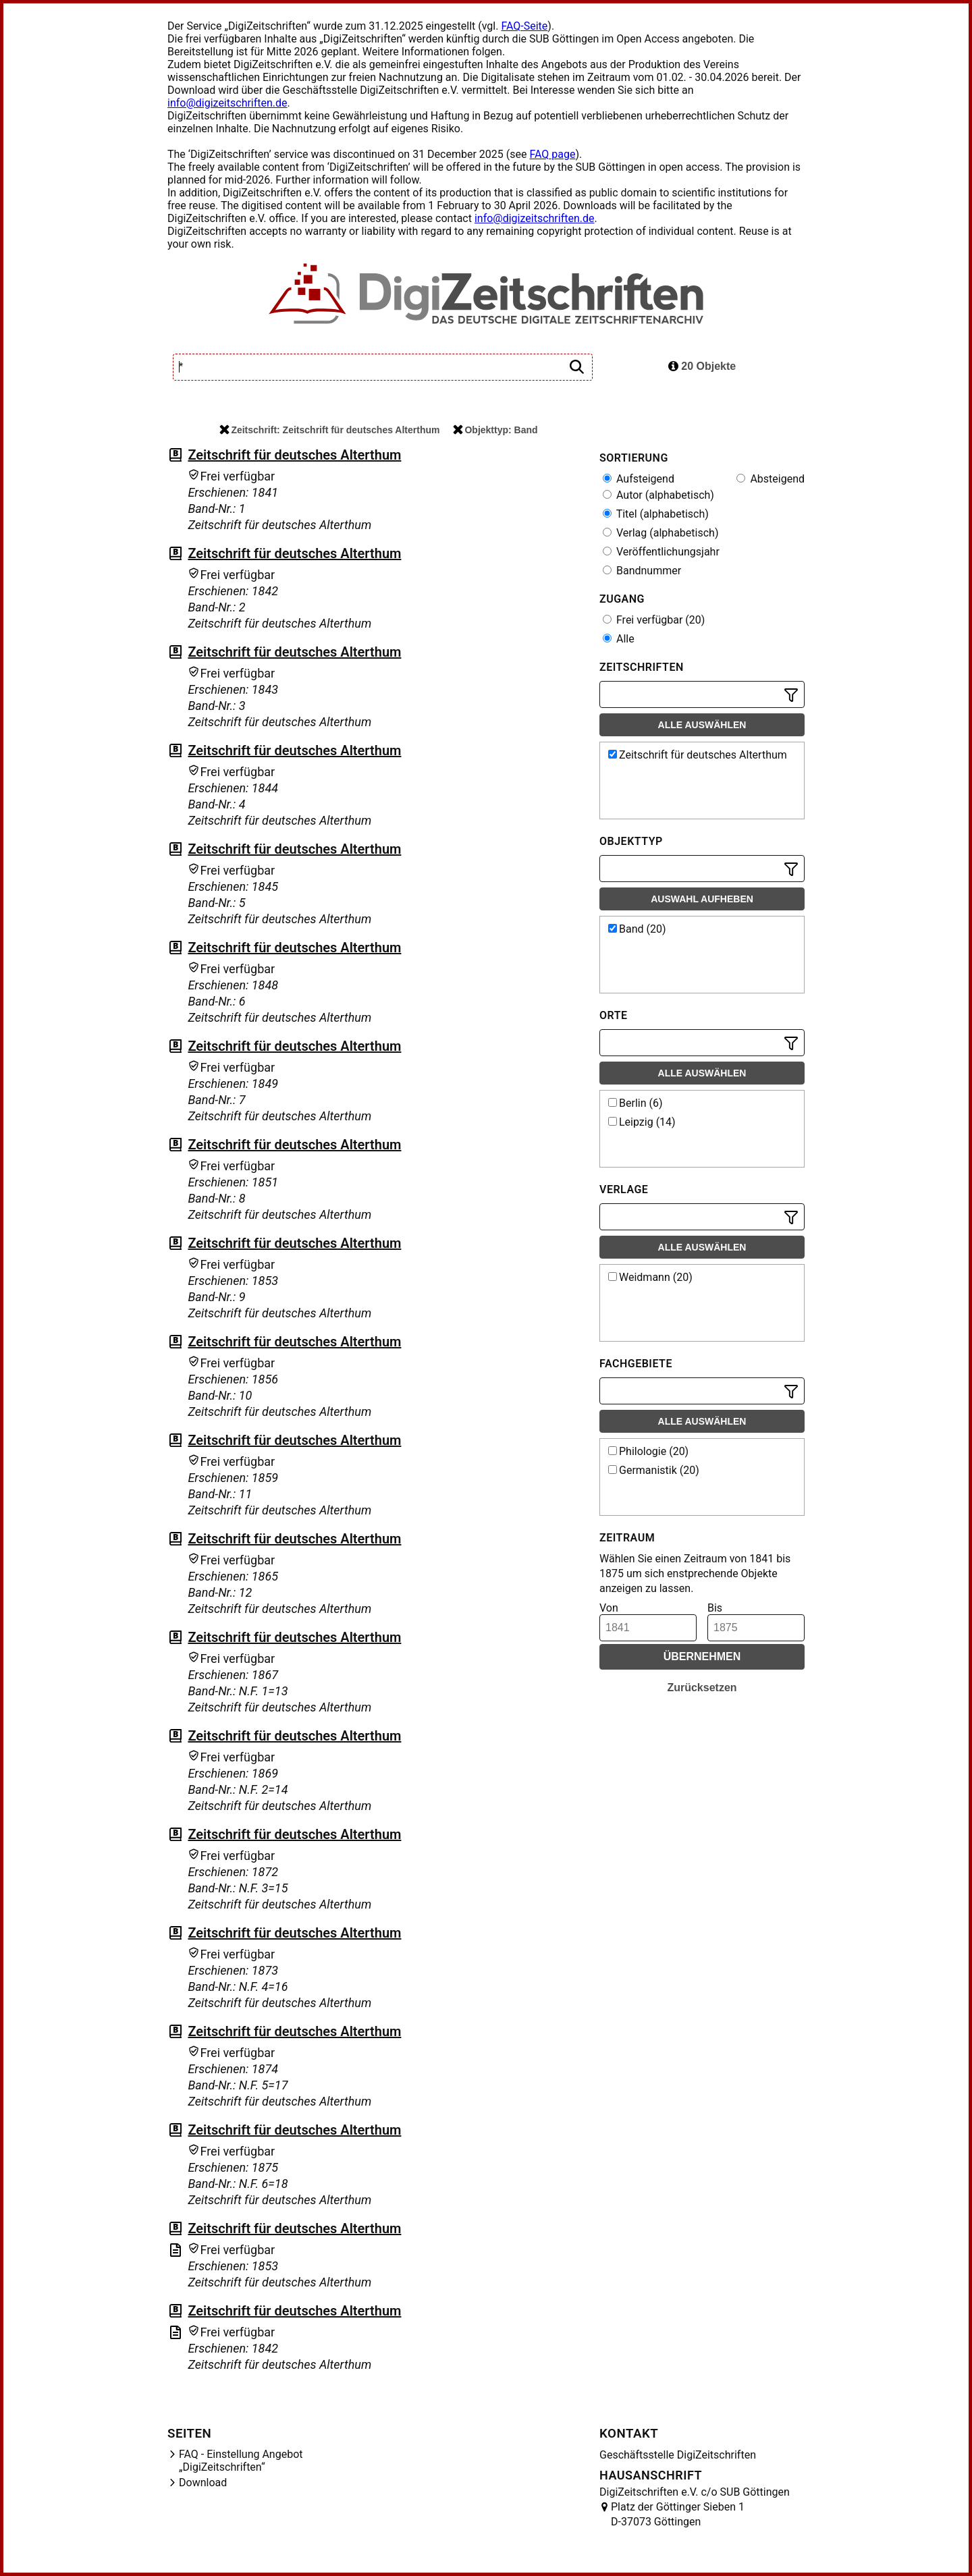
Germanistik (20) (653, 1470)
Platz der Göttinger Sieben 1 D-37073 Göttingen (678, 2514)
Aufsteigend (638, 478)
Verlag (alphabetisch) (660, 532)
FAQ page (552, 154)
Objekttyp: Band (495, 429)
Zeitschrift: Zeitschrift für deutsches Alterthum (329, 429)
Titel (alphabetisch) (656, 514)
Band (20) (637, 929)
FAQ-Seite (524, 26)
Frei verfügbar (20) (654, 619)
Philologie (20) (648, 1451)
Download (203, 2482)
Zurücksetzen (701, 1687)
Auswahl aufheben (702, 899)
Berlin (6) (635, 1103)
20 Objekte (702, 366)
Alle (618, 638)
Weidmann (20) (650, 1277)
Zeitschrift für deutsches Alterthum (294, 455)
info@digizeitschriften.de (227, 103)
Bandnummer (642, 570)
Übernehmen (702, 1656)
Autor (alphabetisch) (658, 495)
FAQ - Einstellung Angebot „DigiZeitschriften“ (241, 2460)
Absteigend (770, 478)
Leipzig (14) (642, 1122)
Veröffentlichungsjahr (661, 551)
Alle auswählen (702, 724)
